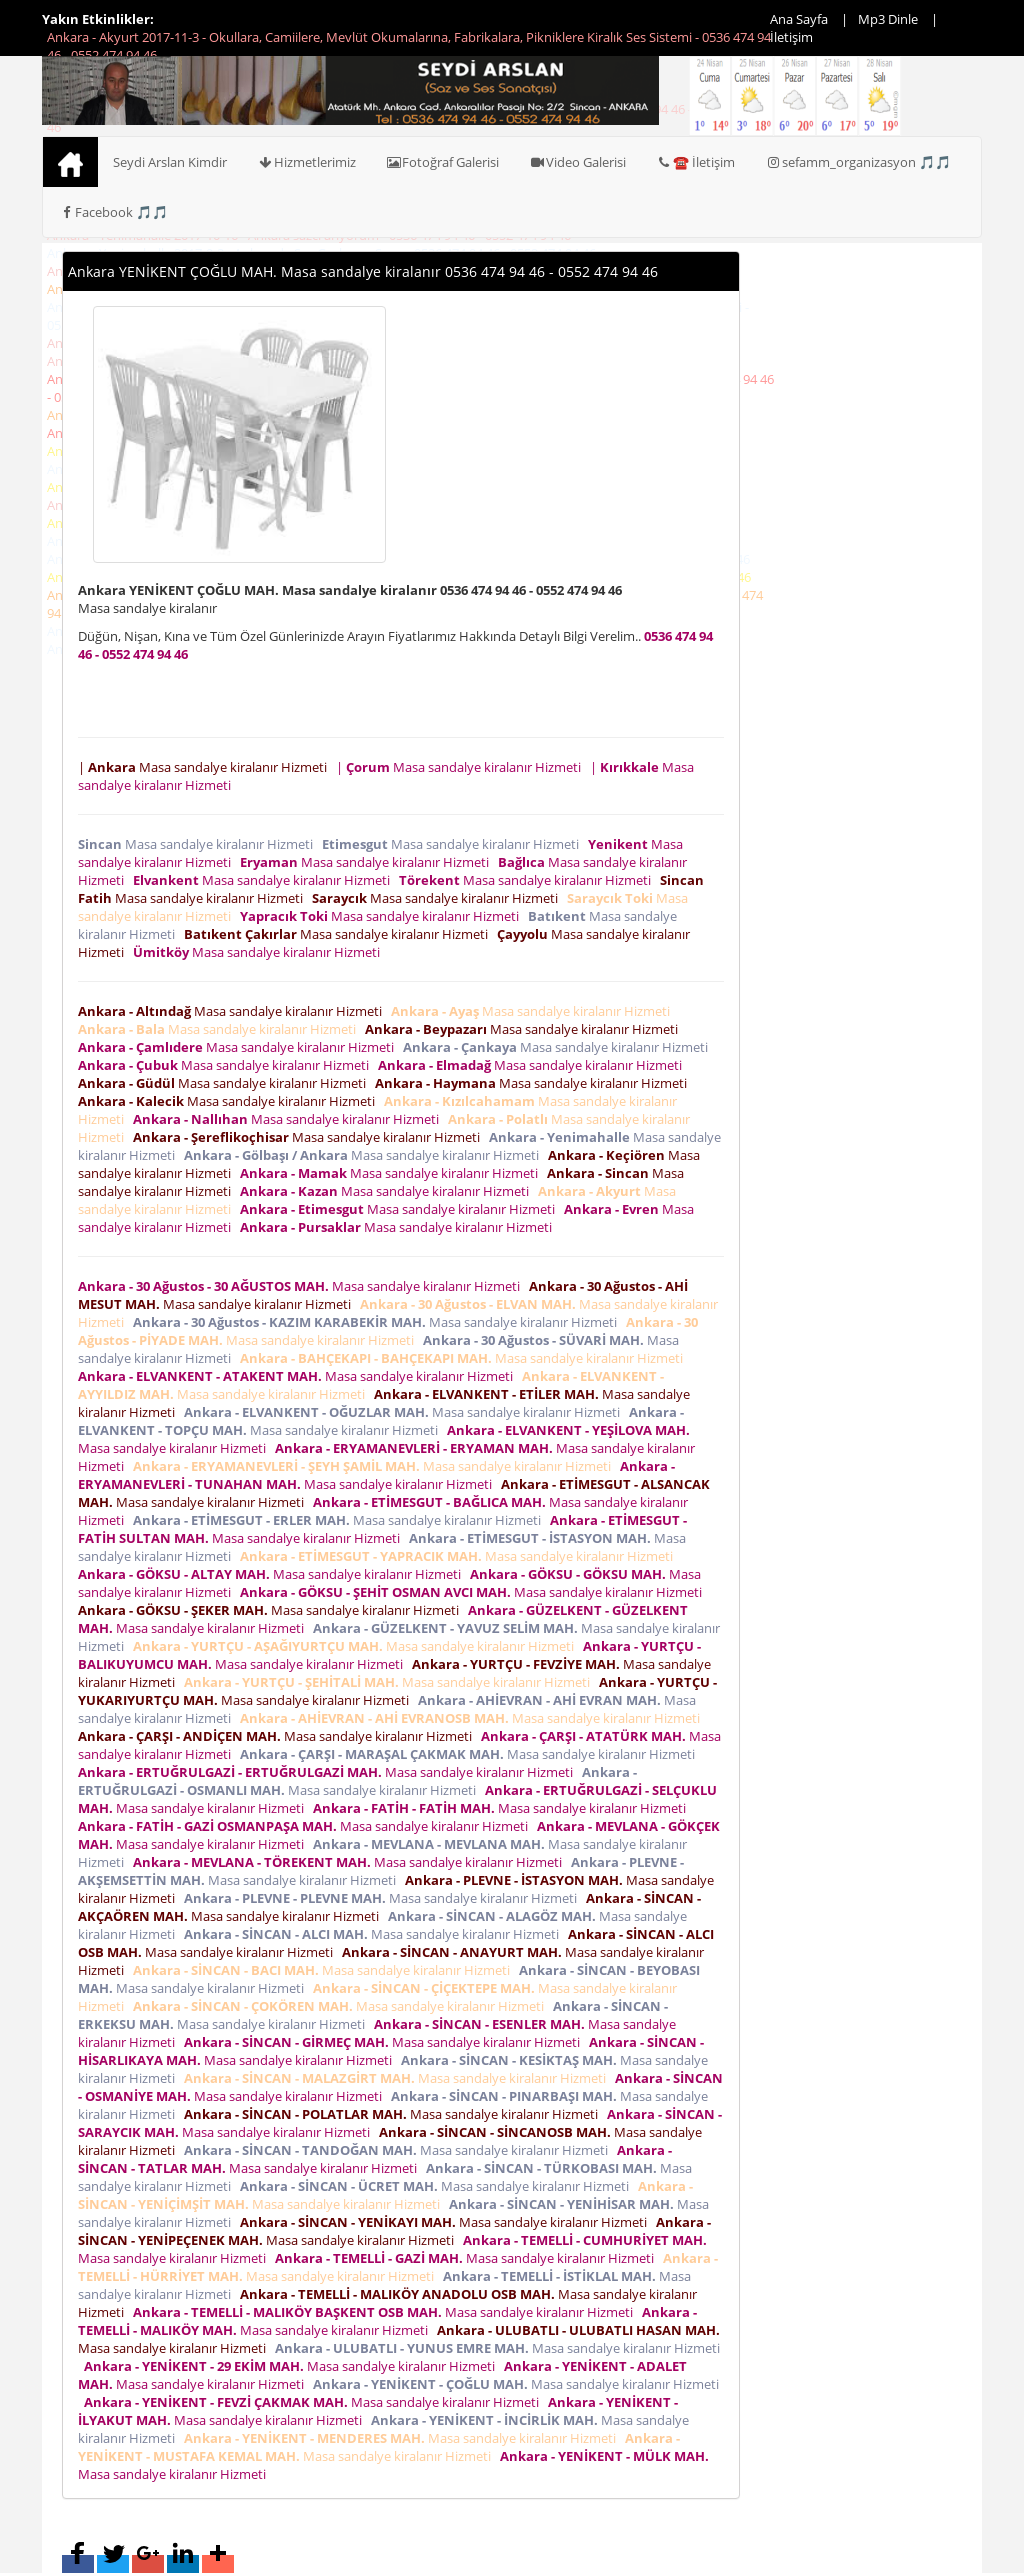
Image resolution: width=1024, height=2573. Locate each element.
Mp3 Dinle (888, 19)
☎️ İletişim (695, 162)
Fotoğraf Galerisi (443, 162)
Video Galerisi (577, 162)
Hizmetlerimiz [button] (306, 162)
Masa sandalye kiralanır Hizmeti (198, 844)
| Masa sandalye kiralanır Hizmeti (205, 767)
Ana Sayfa (799, 19)
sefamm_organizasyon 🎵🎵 (858, 162)
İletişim (791, 37)
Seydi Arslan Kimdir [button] (170, 162)
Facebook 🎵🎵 (113, 212)
